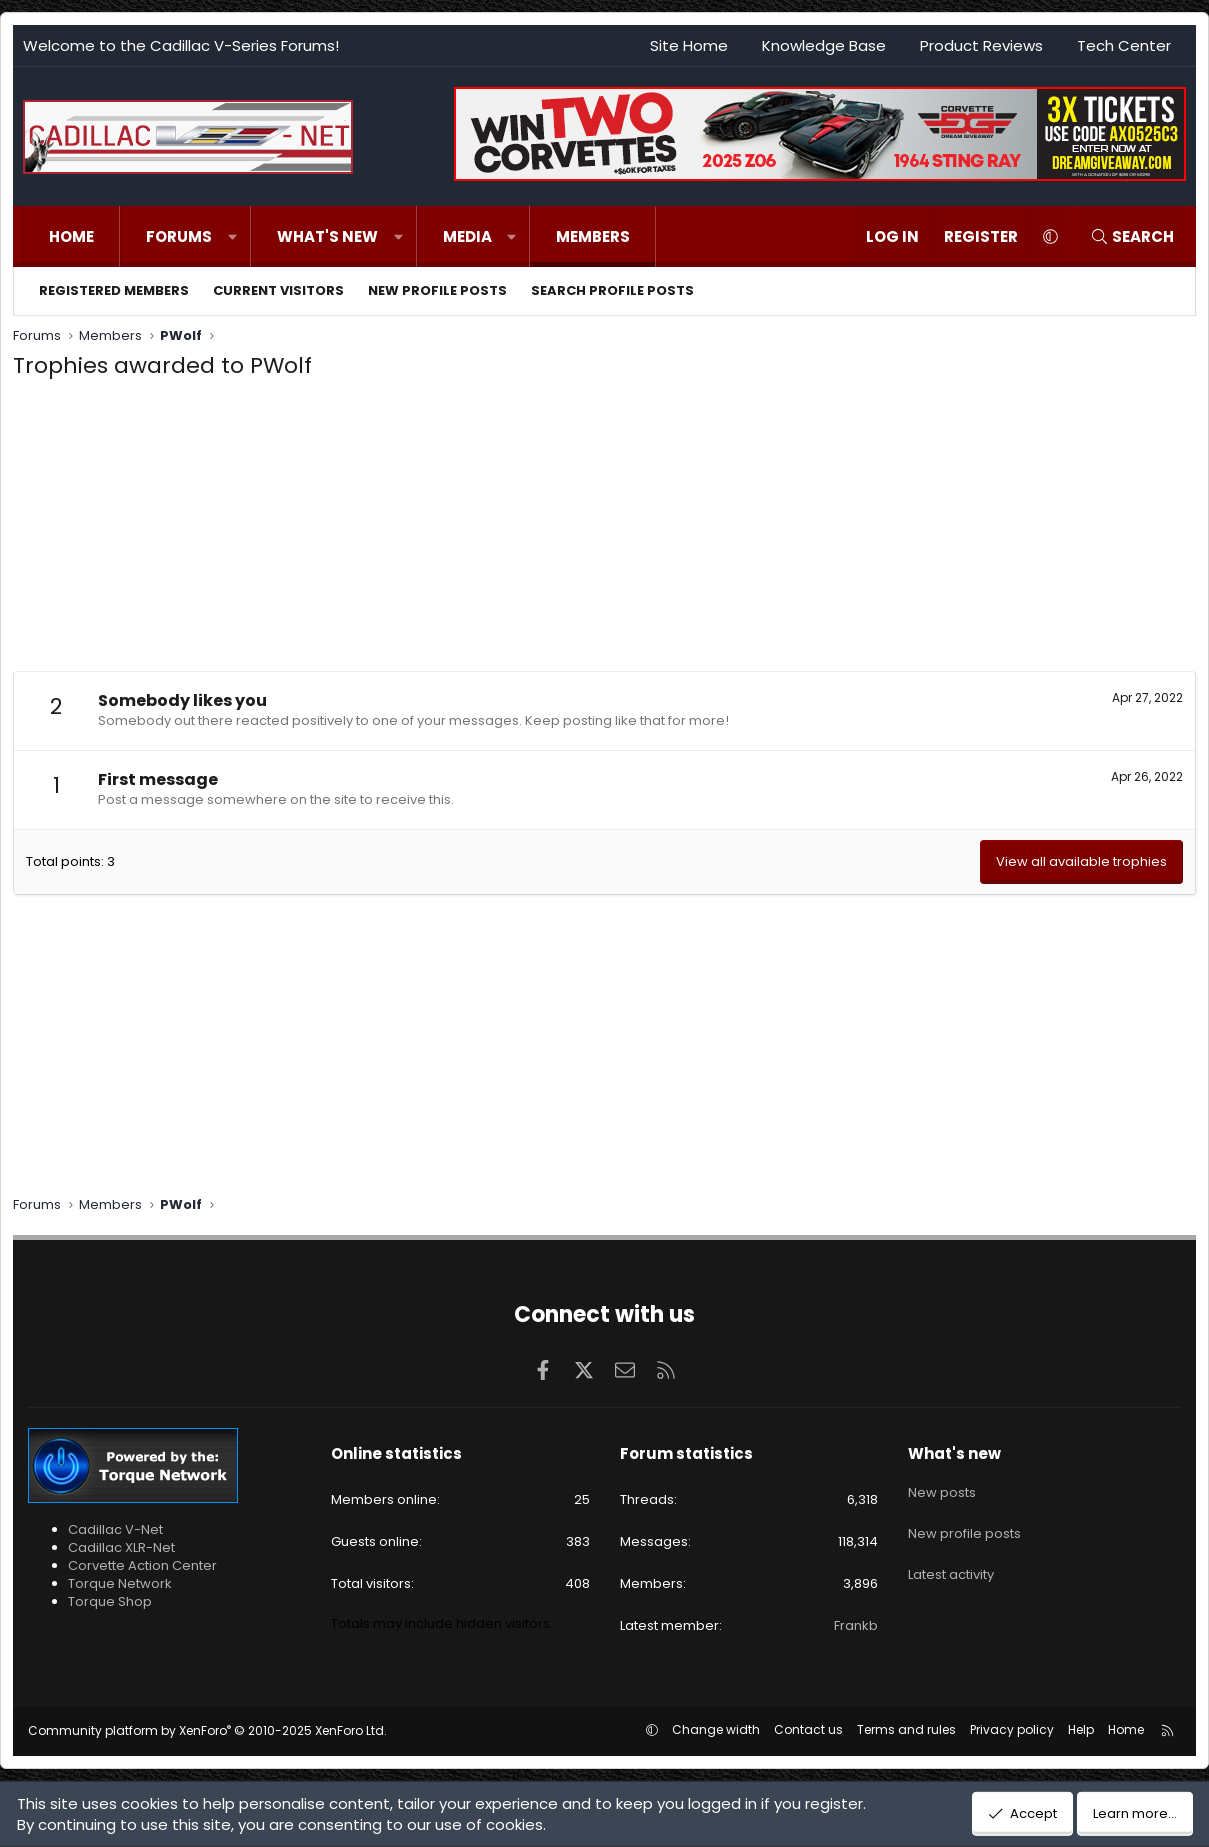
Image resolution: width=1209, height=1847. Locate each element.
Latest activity (951, 1559)
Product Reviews (981, 45)
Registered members (114, 290)
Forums (179, 236)
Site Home (689, 45)
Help (1081, 1729)
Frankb (856, 1625)
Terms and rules (906, 1729)
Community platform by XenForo (207, 1730)
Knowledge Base (824, 45)
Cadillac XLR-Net (121, 1547)
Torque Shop (110, 1601)
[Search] (1132, 236)
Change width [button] (716, 1729)
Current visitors (278, 290)
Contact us (808, 1729)
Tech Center (1124, 45)
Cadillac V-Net (115, 1529)
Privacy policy (1012, 1729)
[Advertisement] (604, 531)
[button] (232, 236)
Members (593, 236)
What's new (327, 236)
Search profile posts (612, 290)
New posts (942, 1488)
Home (71, 236)
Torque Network (120, 1583)
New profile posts (437, 290)
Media (467, 236)
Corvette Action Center (142, 1565)
